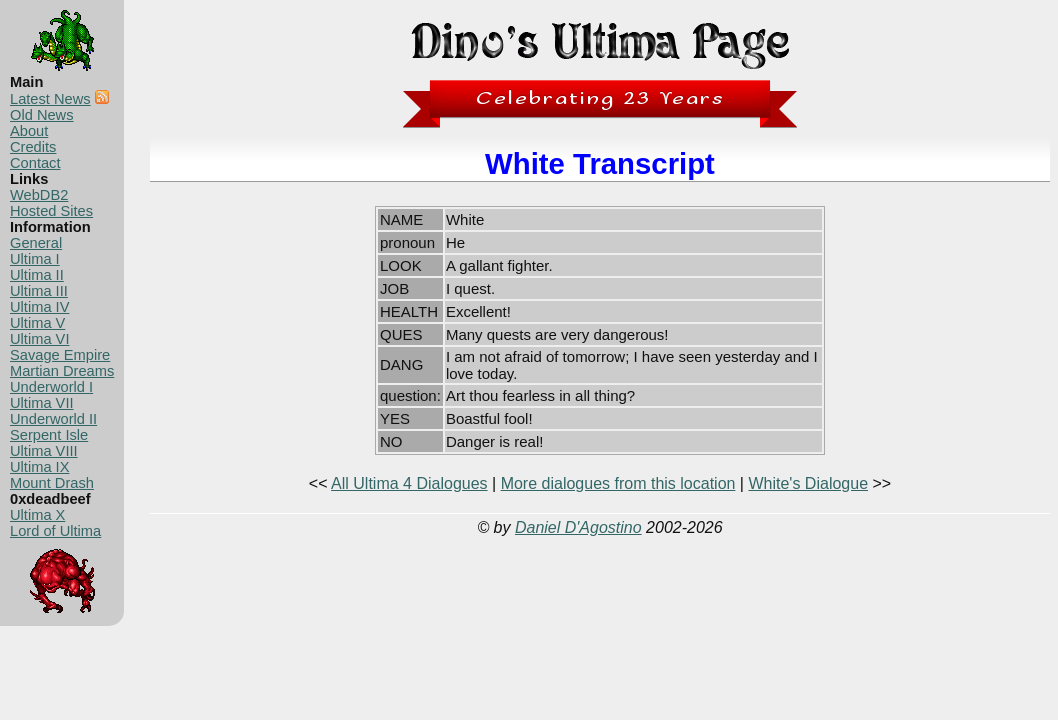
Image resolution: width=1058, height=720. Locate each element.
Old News (42, 115)
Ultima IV (39, 307)
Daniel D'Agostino (578, 527)
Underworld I (51, 387)
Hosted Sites (51, 211)
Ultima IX (39, 467)
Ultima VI (39, 339)
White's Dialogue (808, 483)
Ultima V (37, 323)
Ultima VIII (44, 451)
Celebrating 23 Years (600, 98)
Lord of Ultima (55, 531)
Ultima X (37, 515)
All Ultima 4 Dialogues (409, 483)
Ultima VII (42, 403)
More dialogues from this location (618, 483)
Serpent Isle (49, 435)
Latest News (50, 99)
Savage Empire (60, 355)
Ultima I (35, 259)
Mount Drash (52, 483)
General (36, 243)
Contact (35, 163)
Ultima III (39, 291)
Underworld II (53, 419)
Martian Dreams (62, 371)
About (29, 131)
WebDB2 (39, 195)
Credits (33, 147)
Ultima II (37, 275)
